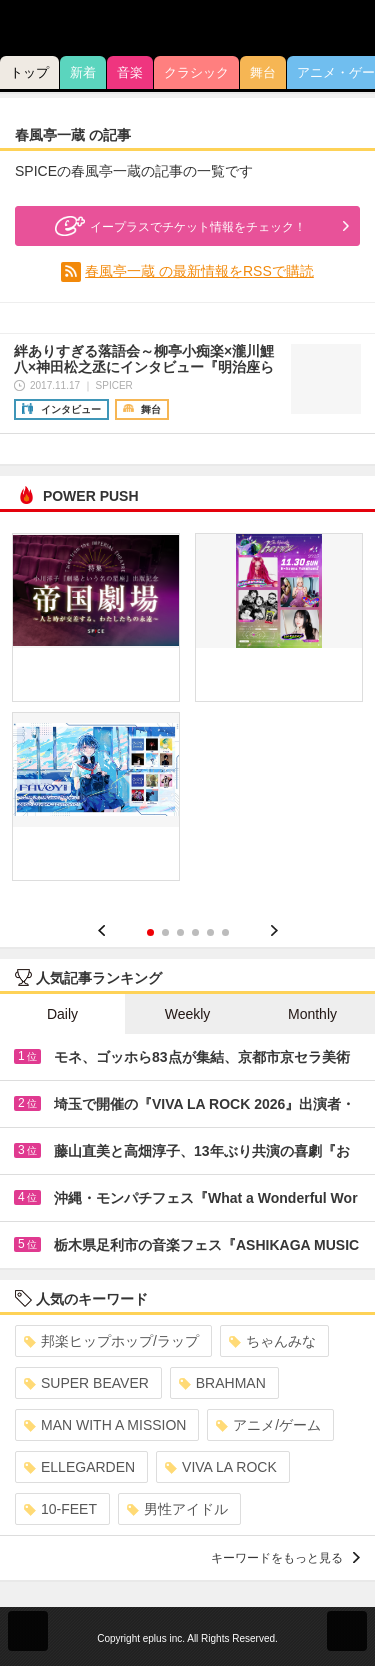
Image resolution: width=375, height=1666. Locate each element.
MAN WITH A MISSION (105, 1425)
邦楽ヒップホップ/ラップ (111, 1341)
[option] (187, 714)
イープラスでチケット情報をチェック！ (178, 226)
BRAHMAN (222, 1383)
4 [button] (195, 932)
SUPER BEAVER (86, 1383)
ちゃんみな (272, 1341)
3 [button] (180, 932)
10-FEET (60, 1509)
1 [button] (150, 932)
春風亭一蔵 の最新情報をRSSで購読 (199, 271)
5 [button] (210, 932)
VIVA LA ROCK (221, 1467)
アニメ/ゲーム (268, 1425)
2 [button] (165, 932)
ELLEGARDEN (79, 1467)
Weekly (188, 1014)
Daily (62, 1014)
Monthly (312, 1014)
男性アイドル (177, 1509)
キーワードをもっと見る (285, 1558)
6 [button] (225, 932)
